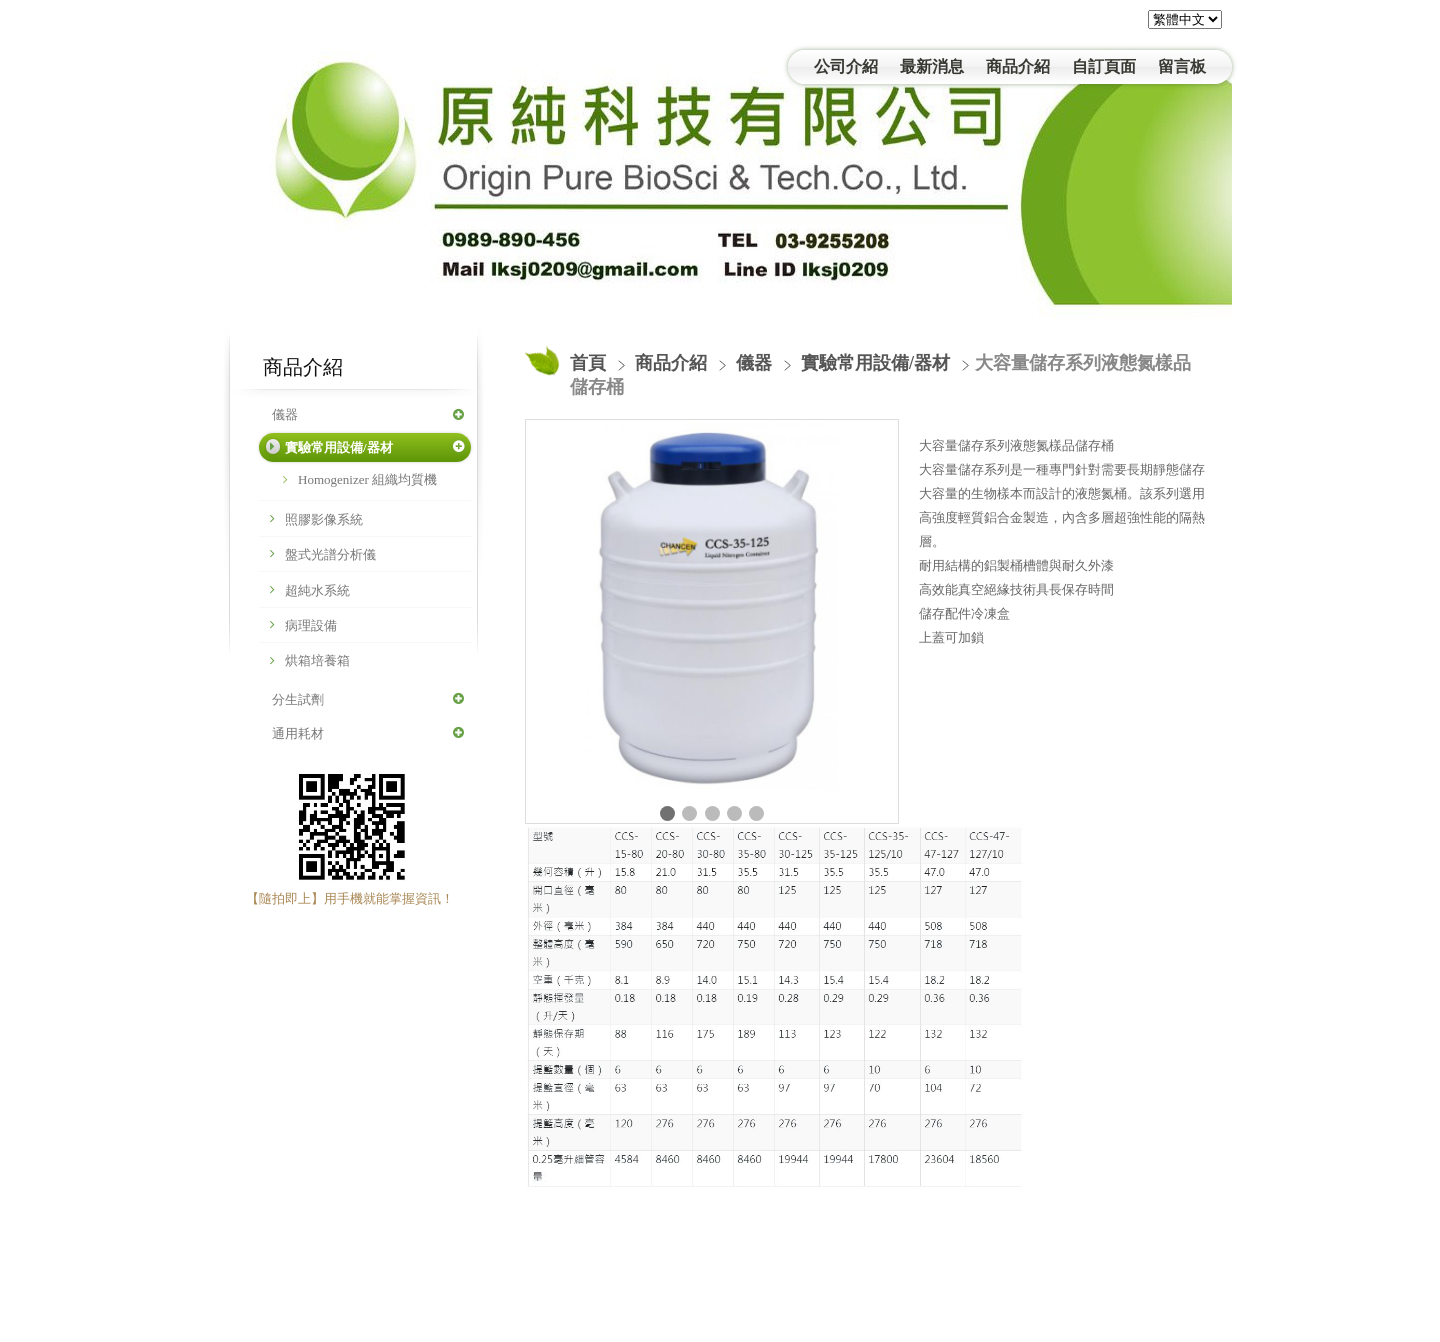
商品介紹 (673, 363)
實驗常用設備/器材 (339, 447)
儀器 (285, 414)
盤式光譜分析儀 (330, 554)
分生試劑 (298, 699)
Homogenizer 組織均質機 (367, 479)
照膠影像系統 (324, 519)
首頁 (588, 363)
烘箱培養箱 (317, 660)
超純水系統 (317, 590)
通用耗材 (298, 733)
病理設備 (311, 625)
